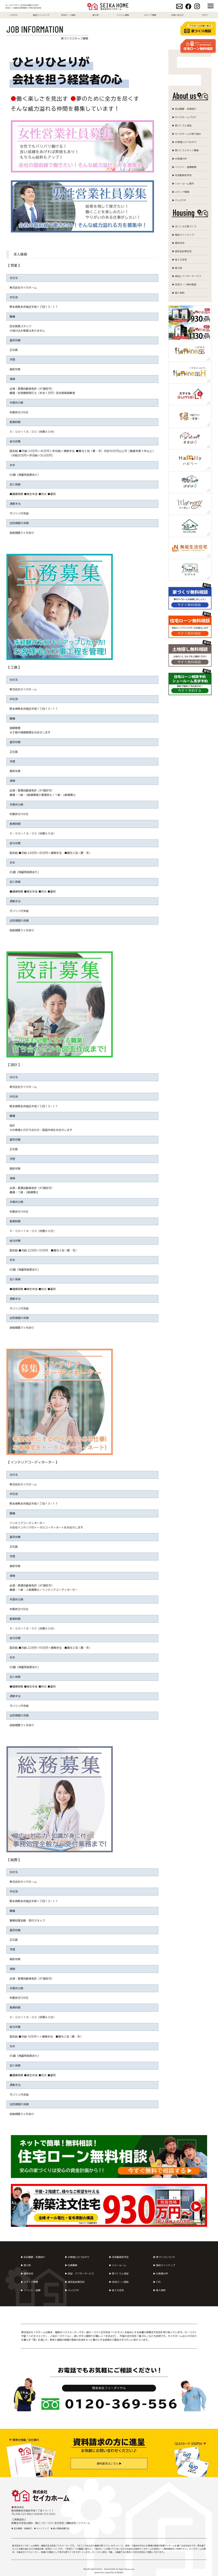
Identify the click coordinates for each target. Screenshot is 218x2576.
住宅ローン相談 (68, 15)
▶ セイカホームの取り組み (186, 133)
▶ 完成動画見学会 (182, 175)
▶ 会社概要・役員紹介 (184, 108)
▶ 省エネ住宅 (179, 259)
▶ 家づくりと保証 (182, 125)
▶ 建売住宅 (178, 243)
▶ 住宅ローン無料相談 (184, 284)
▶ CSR (157, 2281)
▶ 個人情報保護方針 (60, 2528)
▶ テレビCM (179, 200)
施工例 (95, 15)
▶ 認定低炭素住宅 (182, 251)
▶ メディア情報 (180, 191)
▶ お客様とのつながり (184, 142)
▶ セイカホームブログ (184, 117)
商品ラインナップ (41, 15)
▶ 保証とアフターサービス (186, 276)
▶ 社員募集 (71, 2265)
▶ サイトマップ (41, 2528)
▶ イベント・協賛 (30, 2290)
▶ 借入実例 (178, 292)
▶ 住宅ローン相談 (119, 2281)
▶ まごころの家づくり (184, 226)
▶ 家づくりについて (164, 2257)
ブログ (204, 15)
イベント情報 (123, 15)
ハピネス (14, 15)
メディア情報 (150, 15)
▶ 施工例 (177, 268)
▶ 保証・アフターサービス (79, 2273)
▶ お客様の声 (179, 158)
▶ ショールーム (117, 2265)
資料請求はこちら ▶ (109, 2463)
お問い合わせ (177, 15)
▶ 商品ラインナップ (183, 234)
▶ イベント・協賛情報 (184, 167)
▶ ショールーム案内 (183, 183)
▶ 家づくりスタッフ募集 (185, 150)
